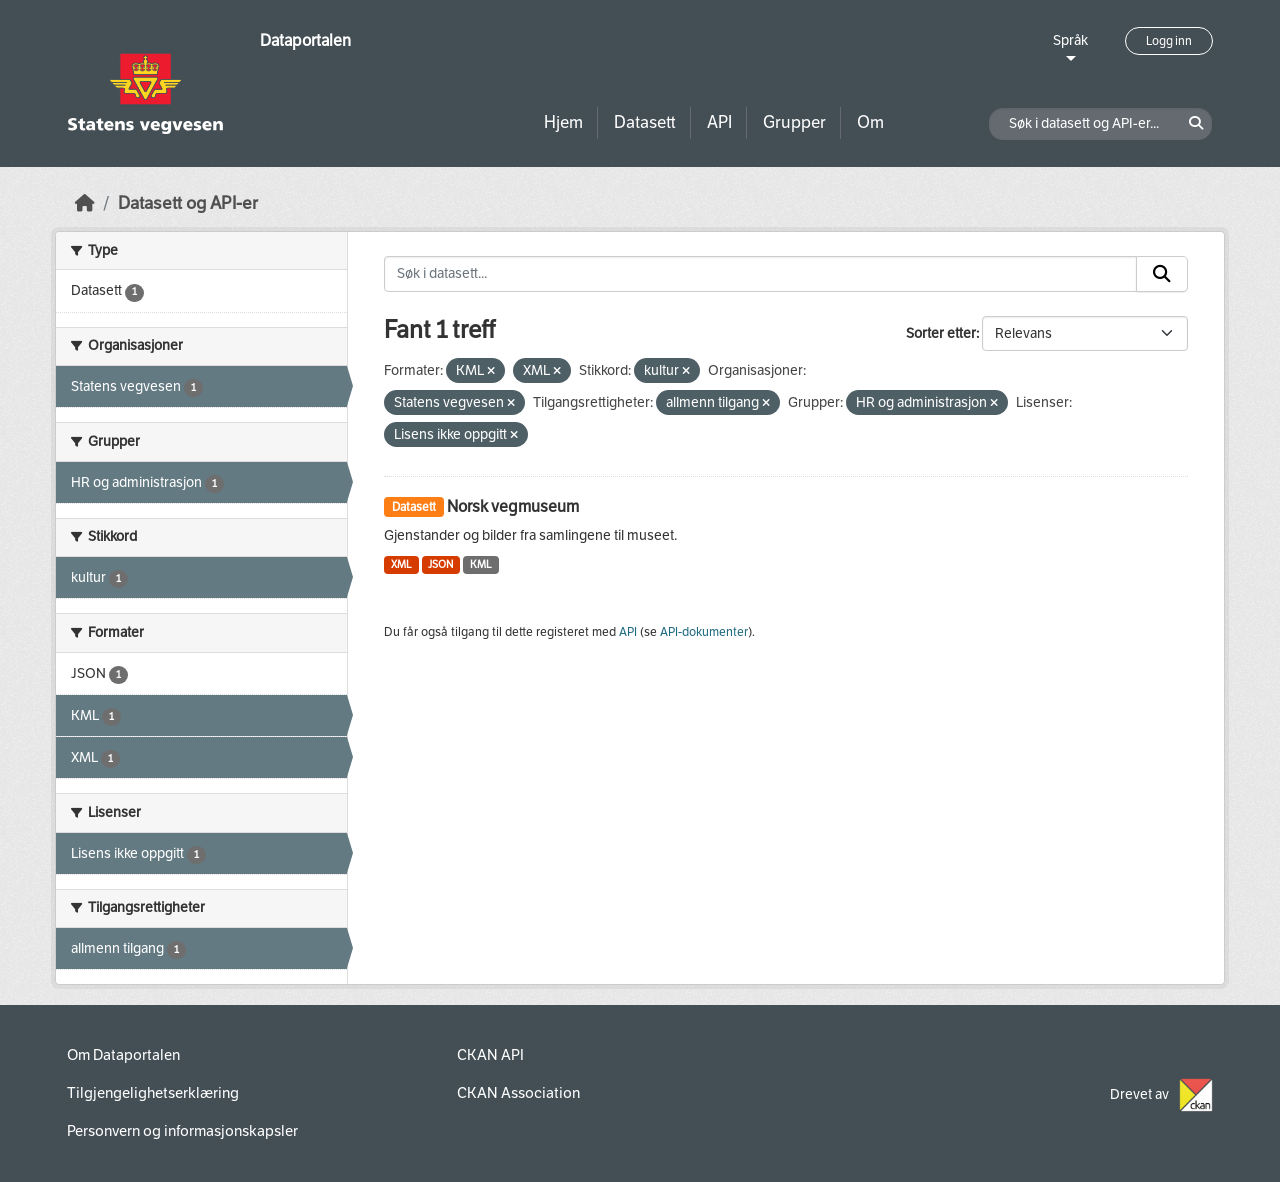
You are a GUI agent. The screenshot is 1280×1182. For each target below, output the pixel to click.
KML (481, 564)
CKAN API (490, 1055)
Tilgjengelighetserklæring (153, 1093)
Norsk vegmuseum (513, 506)
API (719, 122)
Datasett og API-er (188, 203)
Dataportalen (305, 40)
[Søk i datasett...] (760, 274)
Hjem (563, 122)
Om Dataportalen (123, 1055)
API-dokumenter (704, 632)
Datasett (645, 122)
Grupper (794, 122)
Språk (1070, 40)
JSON (440, 564)
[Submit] (1162, 274)
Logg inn (1169, 41)
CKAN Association (518, 1093)
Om (870, 122)
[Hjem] (85, 203)
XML (401, 564)
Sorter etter (941, 333)
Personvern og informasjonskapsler (182, 1131)
